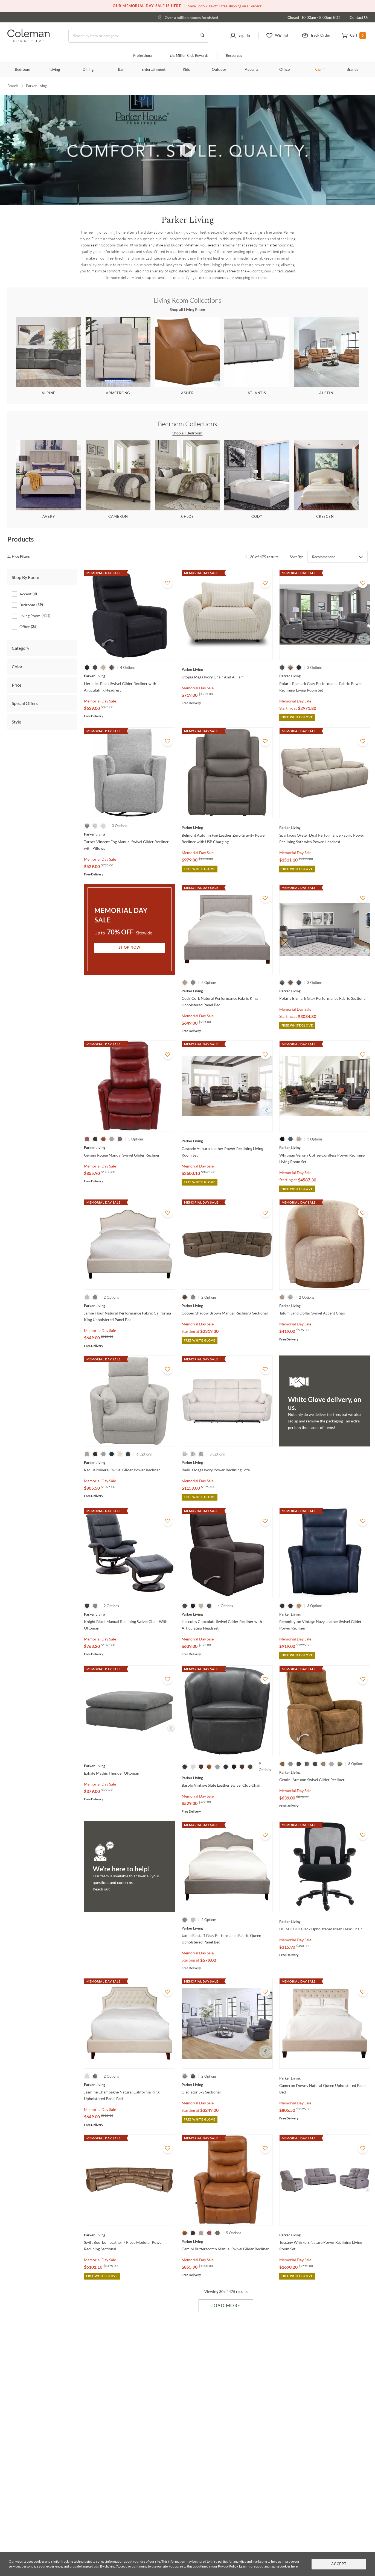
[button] (240, 35)
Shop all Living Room (187, 309)
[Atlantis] (256, 356)
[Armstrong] (118, 356)
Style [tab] (16, 721)
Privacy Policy (228, 2566)
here (294, 2566)
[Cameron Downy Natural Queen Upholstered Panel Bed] (324, 2078)
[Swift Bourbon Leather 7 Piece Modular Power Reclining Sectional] (129, 2235)
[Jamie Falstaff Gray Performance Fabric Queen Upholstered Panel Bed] (227, 1928)
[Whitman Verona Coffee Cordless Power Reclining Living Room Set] (324, 1148)
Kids (186, 70)
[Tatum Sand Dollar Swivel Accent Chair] (324, 1306)
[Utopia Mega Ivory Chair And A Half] (227, 669)
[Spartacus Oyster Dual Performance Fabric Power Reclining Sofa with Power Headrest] (324, 828)
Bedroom (22, 70)
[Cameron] (118, 479)
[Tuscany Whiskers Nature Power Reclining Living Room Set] (324, 2235)
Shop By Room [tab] (25, 577)
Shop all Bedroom (188, 433)
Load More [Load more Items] (225, 2306)
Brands (352, 70)
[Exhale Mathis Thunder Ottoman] (129, 1766)
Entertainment (153, 70)
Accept (339, 2564)
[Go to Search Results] (202, 35)
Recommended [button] (323, 557)
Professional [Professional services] (142, 56)
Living (55, 70)
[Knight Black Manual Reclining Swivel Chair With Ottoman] (129, 1614)
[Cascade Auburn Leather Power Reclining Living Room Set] (227, 1141)
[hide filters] (20, 556)
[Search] (139, 35)
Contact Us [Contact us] (359, 17)
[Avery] (48, 479)
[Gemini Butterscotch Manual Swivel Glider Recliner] (227, 2242)
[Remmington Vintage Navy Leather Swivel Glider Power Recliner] (324, 1614)
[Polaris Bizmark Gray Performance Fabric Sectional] (324, 991)
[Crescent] (326, 479)
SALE (320, 69)
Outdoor (219, 70)
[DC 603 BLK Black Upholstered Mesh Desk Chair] (324, 1922)
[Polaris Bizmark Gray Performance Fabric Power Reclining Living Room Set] (324, 676)
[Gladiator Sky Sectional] (227, 2085)
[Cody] (256, 479)
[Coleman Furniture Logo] (28, 41)
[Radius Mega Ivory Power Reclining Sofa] (227, 1463)
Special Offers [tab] (25, 703)
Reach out (101, 1889)
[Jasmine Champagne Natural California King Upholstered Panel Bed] (129, 2085)
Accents (251, 70)
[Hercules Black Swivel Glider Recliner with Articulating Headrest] (129, 676)
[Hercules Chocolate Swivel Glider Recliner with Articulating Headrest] (227, 1614)
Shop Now (130, 947)
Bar (121, 70)
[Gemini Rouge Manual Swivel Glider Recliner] (129, 1148)
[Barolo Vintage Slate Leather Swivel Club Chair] (227, 1778)
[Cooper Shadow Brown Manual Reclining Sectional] (227, 1306)
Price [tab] (16, 684)
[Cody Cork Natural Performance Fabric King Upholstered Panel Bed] (227, 991)
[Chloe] (187, 479)
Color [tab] (17, 666)
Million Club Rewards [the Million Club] (189, 56)
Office (284, 70)
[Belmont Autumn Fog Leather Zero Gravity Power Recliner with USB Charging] (227, 828)
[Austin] (326, 356)
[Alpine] (48, 356)
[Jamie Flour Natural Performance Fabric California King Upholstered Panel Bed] (129, 1306)
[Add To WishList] (168, 583)
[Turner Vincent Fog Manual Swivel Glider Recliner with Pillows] (129, 834)
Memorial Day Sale (100, 701)
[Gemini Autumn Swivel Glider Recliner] (324, 1772)
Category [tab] (20, 648)
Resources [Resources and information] (234, 56)
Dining (88, 70)
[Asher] (187, 356)
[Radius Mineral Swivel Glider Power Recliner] (129, 1463)
